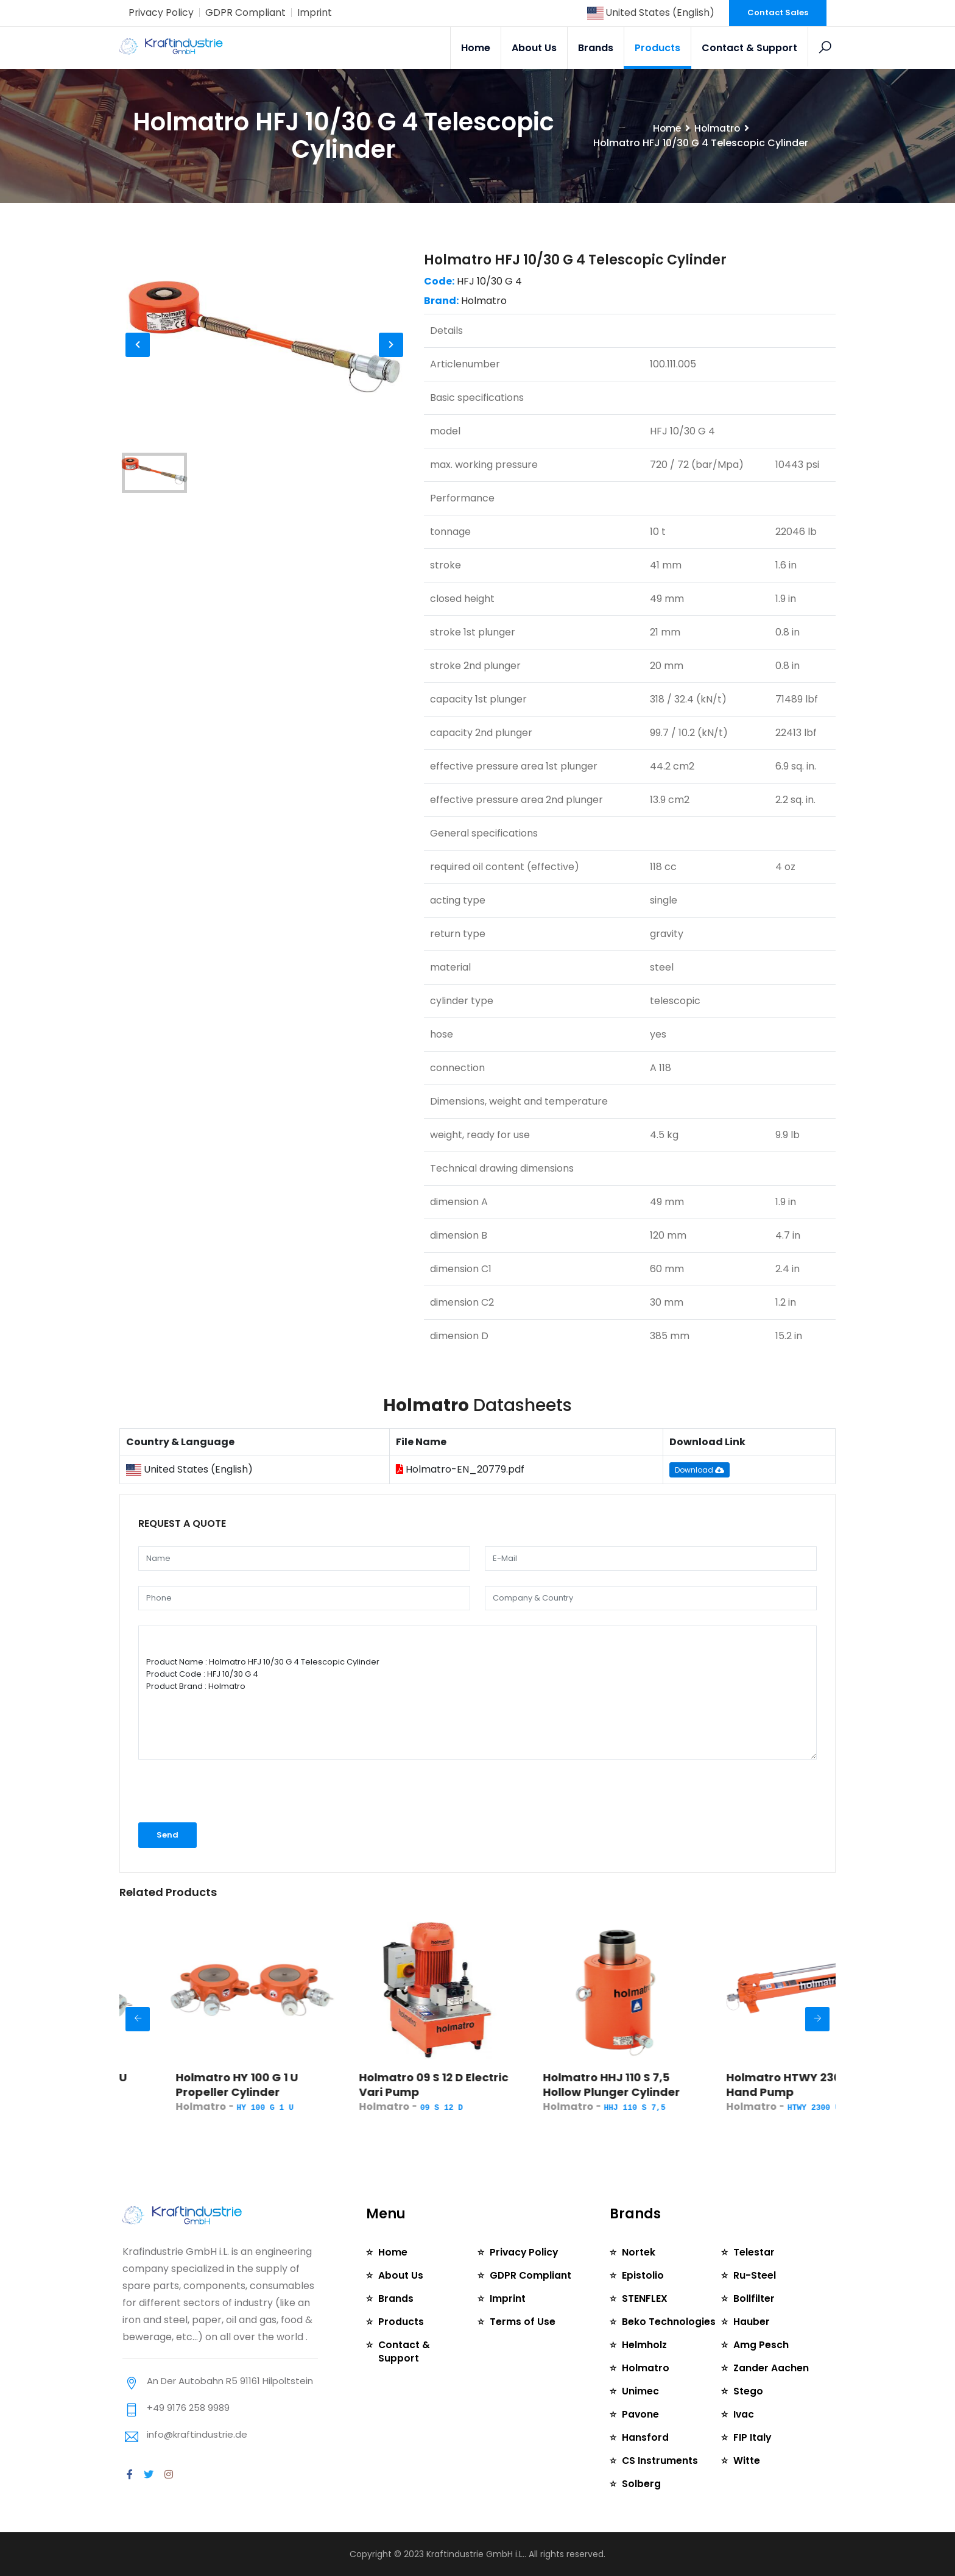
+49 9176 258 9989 (188, 2407)
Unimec (640, 2391)
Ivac (744, 2414)
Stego (748, 2391)
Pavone (641, 2414)
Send (167, 1835)
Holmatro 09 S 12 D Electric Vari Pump (488, 2085)
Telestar (754, 2252)
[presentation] (221, 1796)
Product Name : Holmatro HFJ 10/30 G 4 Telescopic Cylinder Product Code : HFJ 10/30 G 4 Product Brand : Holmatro (477, 1693)
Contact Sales (777, 12)
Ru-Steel (754, 2275)
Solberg (641, 2484)
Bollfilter (754, 2298)
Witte (746, 2461)
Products (657, 48)
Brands (595, 48)
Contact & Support (749, 48)
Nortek (638, 2252)
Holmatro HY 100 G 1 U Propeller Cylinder (291, 2085)
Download (699, 1470)
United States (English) (650, 12)
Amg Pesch (761, 2345)
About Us (534, 48)
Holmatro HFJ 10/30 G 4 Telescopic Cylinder (575, 259)
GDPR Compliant (246, 12)
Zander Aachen (771, 2368)
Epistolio (643, 2275)
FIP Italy (752, 2437)
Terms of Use (522, 2322)
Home (475, 48)
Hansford (645, 2437)
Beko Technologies (669, 2322)
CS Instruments (660, 2461)
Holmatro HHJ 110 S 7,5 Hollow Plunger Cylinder (665, 2085)
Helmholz (645, 2345)
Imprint (315, 12)
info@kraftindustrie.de (197, 2434)
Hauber (751, 2322)
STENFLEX (645, 2298)
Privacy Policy (161, 12)
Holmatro (717, 128)
